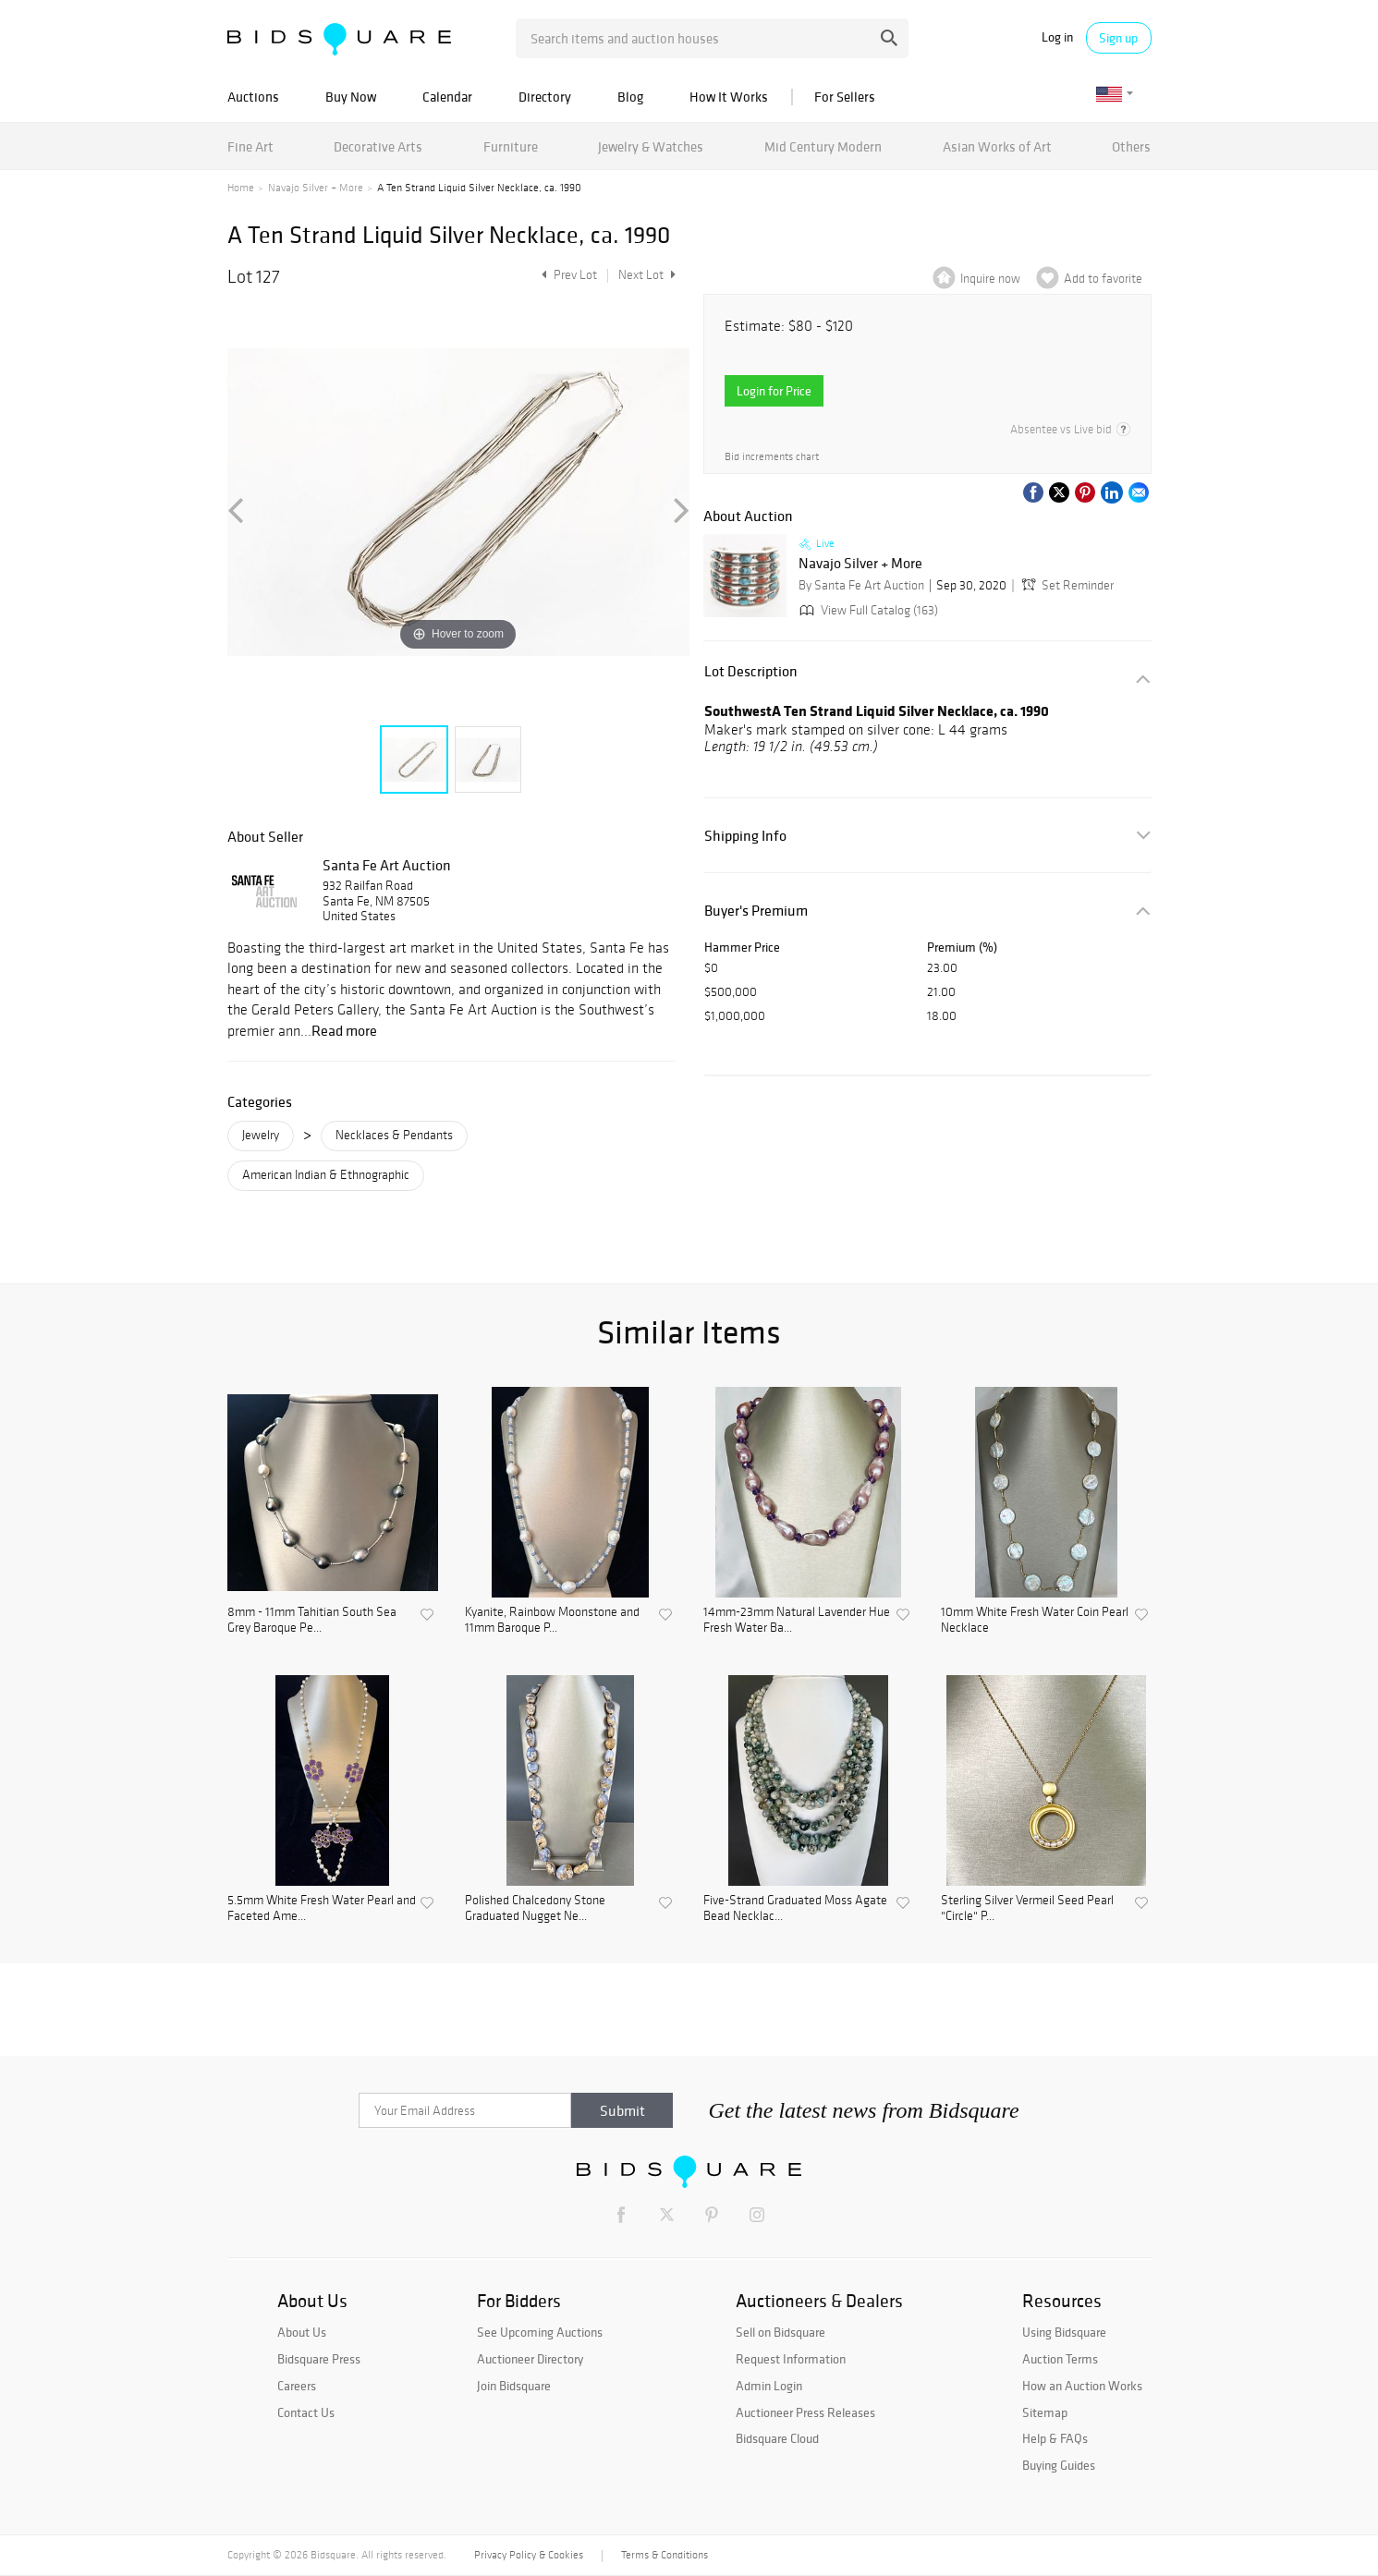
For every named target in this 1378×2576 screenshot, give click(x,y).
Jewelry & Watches (650, 146)
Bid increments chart (772, 457)
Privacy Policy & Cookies (528, 2554)
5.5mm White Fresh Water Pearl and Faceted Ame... (321, 1908)
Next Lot (647, 275)
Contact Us (306, 2412)
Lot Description (751, 671)
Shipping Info (745, 835)
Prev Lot (567, 275)
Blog (630, 96)
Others (1131, 146)
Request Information (791, 2359)
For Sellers (844, 96)
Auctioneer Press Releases (805, 2412)
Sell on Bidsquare (780, 2332)
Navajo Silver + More (315, 187)
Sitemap (1044, 2412)
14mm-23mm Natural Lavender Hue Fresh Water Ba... (796, 1620)
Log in (1057, 37)
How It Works (728, 96)
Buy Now (350, 96)
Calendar (447, 96)
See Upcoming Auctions (540, 2332)
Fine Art (250, 146)
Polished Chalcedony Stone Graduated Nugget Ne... (535, 1908)
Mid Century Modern (823, 146)
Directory (544, 96)
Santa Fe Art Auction (387, 865)
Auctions (253, 96)
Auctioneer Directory (530, 2359)
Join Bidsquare (514, 2385)
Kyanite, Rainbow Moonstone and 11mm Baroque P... (552, 1620)
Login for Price (774, 391)
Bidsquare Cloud (777, 2438)
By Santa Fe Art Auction (861, 585)
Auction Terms (1060, 2359)
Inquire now (990, 278)
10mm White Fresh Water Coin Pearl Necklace (1034, 1620)
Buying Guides (1058, 2465)
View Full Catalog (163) (867, 610)
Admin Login (769, 2385)
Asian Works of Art (997, 146)
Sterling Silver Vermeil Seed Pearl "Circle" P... (1027, 1908)
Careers (296, 2385)
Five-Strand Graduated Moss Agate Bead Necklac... (795, 1908)
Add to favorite (1103, 278)
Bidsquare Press (318, 2359)
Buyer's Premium (756, 910)
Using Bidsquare (1064, 2332)
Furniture (510, 146)
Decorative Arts (378, 146)
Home (240, 187)
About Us (301, 2332)
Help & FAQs (1055, 2438)
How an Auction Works (1082, 2385)
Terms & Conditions (664, 2554)
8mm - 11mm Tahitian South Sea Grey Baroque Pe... (311, 1620)
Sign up (1118, 38)
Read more (344, 1030)
